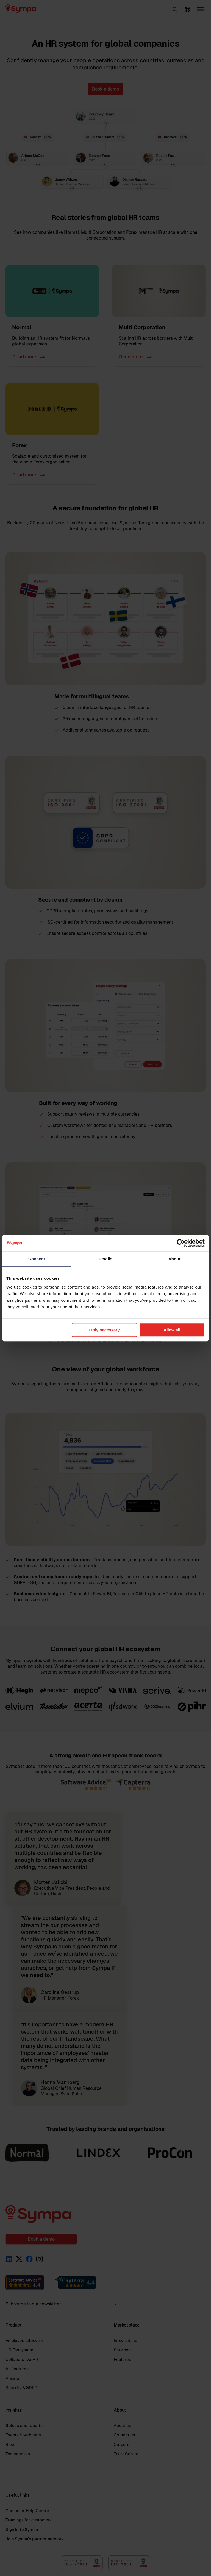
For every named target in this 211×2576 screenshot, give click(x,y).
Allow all (171, 1330)
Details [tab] (105, 1258)
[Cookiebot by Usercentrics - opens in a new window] (181, 1243)
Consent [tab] (36, 1258)
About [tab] (174, 1258)
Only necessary (104, 1330)
